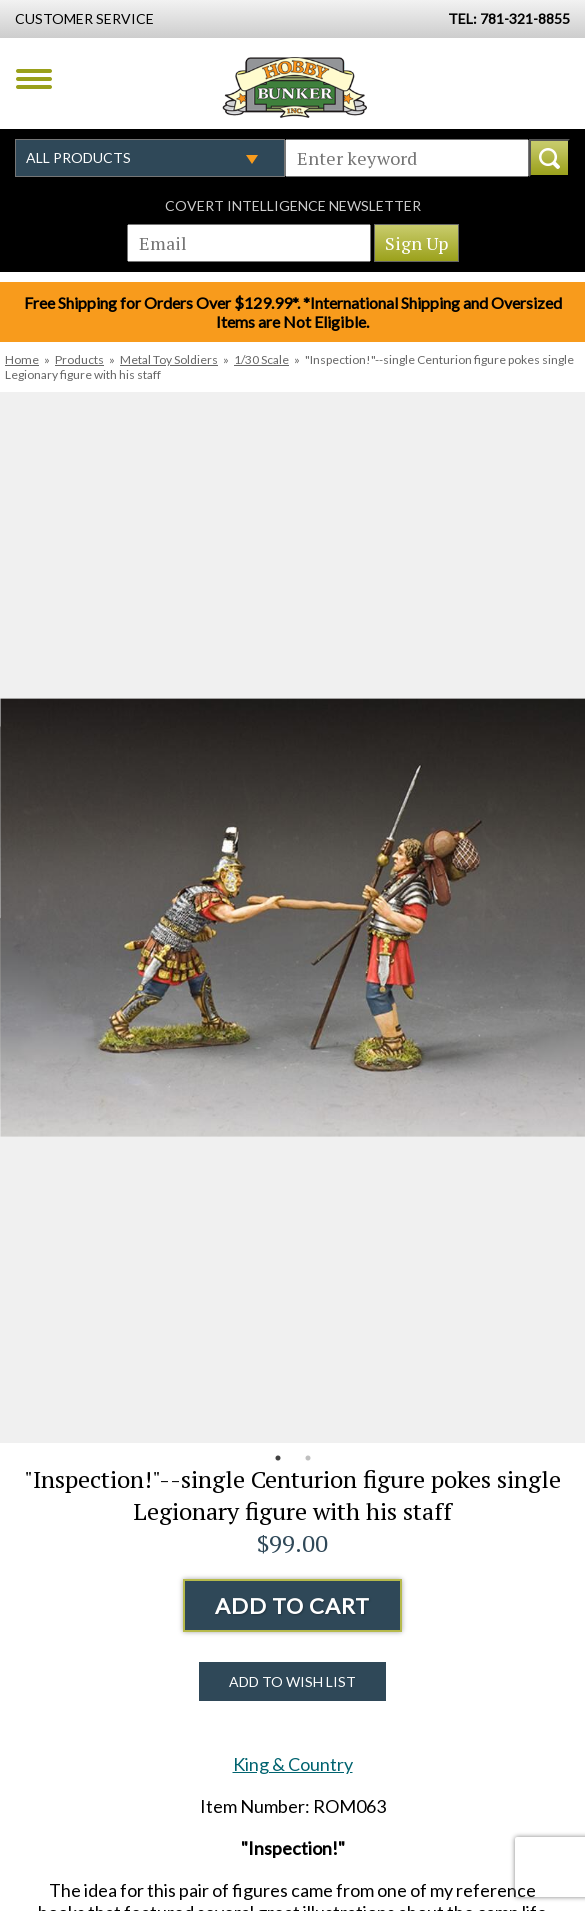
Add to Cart (292, 1605)
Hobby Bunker (294, 87)
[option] (292, 917)
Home (22, 359)
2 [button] (308, 1458)
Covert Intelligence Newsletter (293, 205)
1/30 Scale (261, 359)
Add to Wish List (292, 1681)
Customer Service (84, 18)
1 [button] (278, 1458)
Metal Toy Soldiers (169, 359)
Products (79, 359)
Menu (34, 79)
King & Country (293, 1764)
